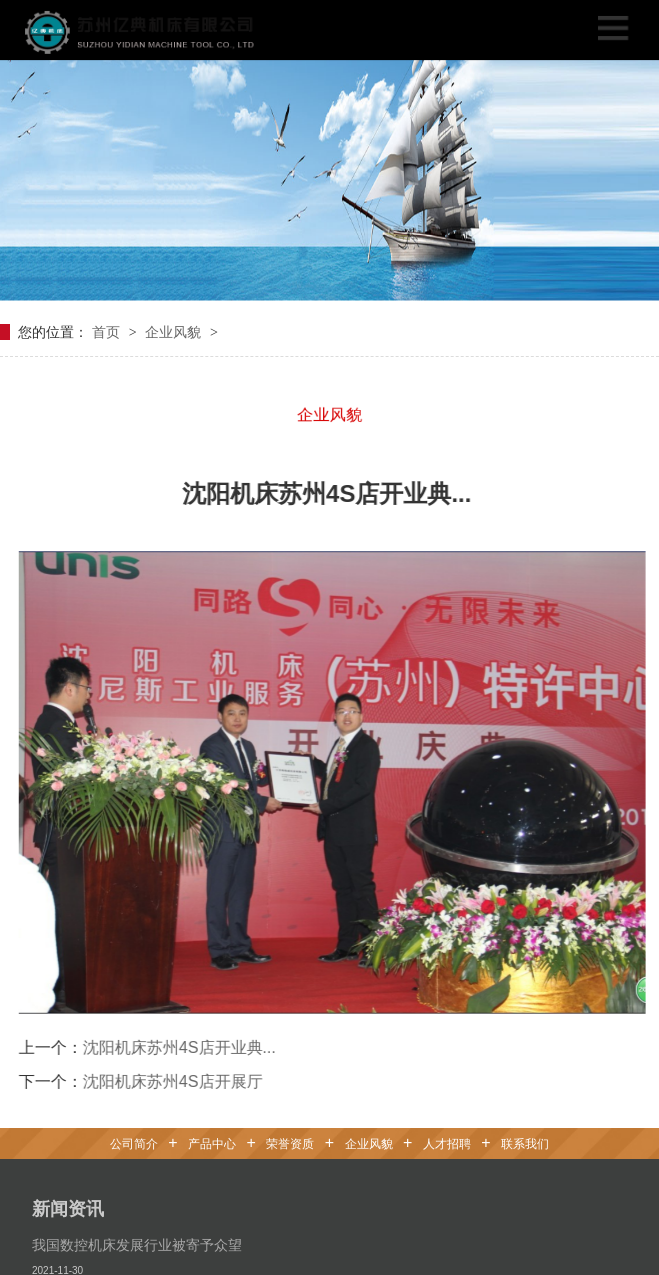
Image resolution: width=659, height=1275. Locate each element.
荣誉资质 (290, 1140)
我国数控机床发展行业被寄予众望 (137, 1241)
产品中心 (212, 1140)
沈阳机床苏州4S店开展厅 (160, 1076)
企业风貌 (175, 327)
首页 (108, 327)
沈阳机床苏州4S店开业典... (166, 1042)
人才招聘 (447, 1140)
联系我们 (525, 1140)
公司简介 (134, 1140)
